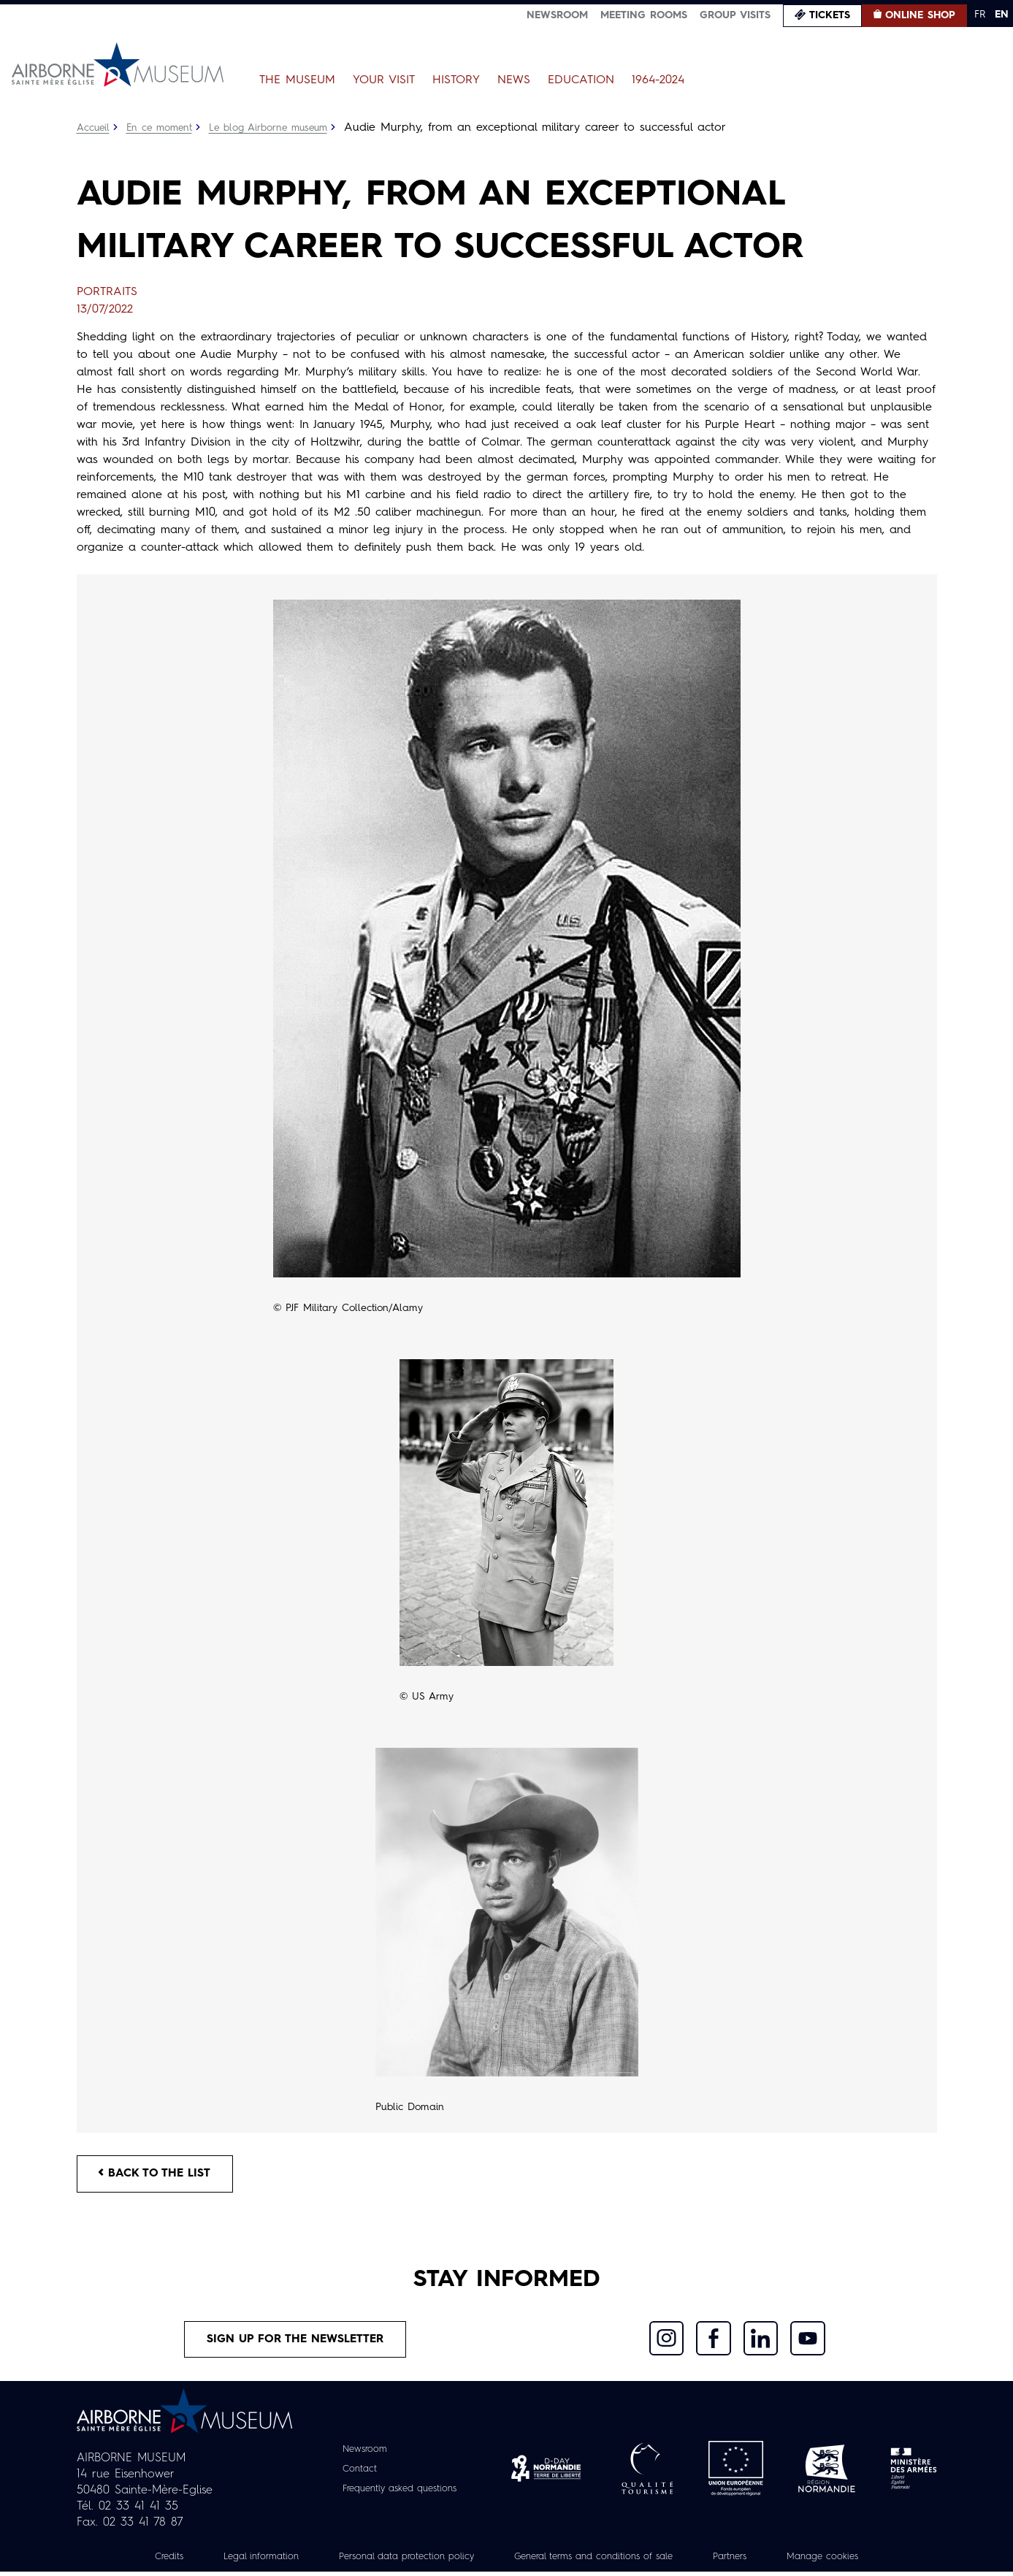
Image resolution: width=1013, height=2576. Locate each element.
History (456, 80)
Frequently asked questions (399, 2493)
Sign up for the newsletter (295, 2342)
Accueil (94, 128)
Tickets (829, 15)
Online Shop (920, 15)
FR (979, 14)
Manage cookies (846, 2561)
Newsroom (557, 15)
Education (581, 80)
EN (1002, 14)
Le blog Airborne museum (275, 128)
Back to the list (157, 2175)
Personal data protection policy (396, 2561)
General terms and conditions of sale (600, 2561)
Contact (353, 2473)
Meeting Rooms (643, 15)
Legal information (241, 2561)
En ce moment (162, 128)
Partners (748, 2561)
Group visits (735, 15)
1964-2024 (658, 80)
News (513, 80)
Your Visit (384, 80)
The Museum (297, 80)
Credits (145, 2561)
